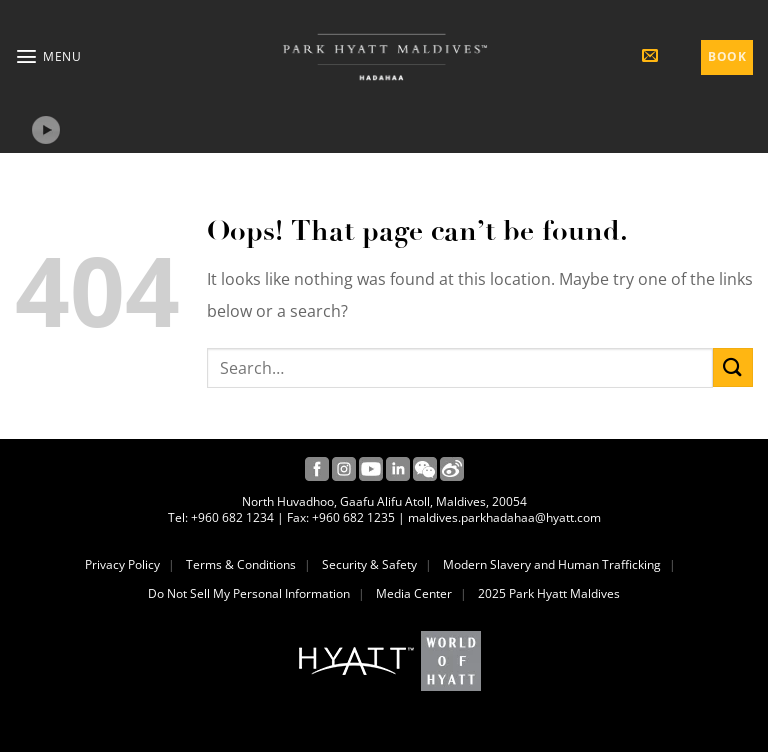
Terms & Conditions (241, 565)
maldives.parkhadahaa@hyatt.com (504, 518)
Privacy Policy (122, 565)
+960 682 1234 (232, 518)
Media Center (414, 594)
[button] (48, 56)
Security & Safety (369, 565)
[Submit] (733, 367)
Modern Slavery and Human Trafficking (552, 565)
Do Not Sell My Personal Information (249, 594)
